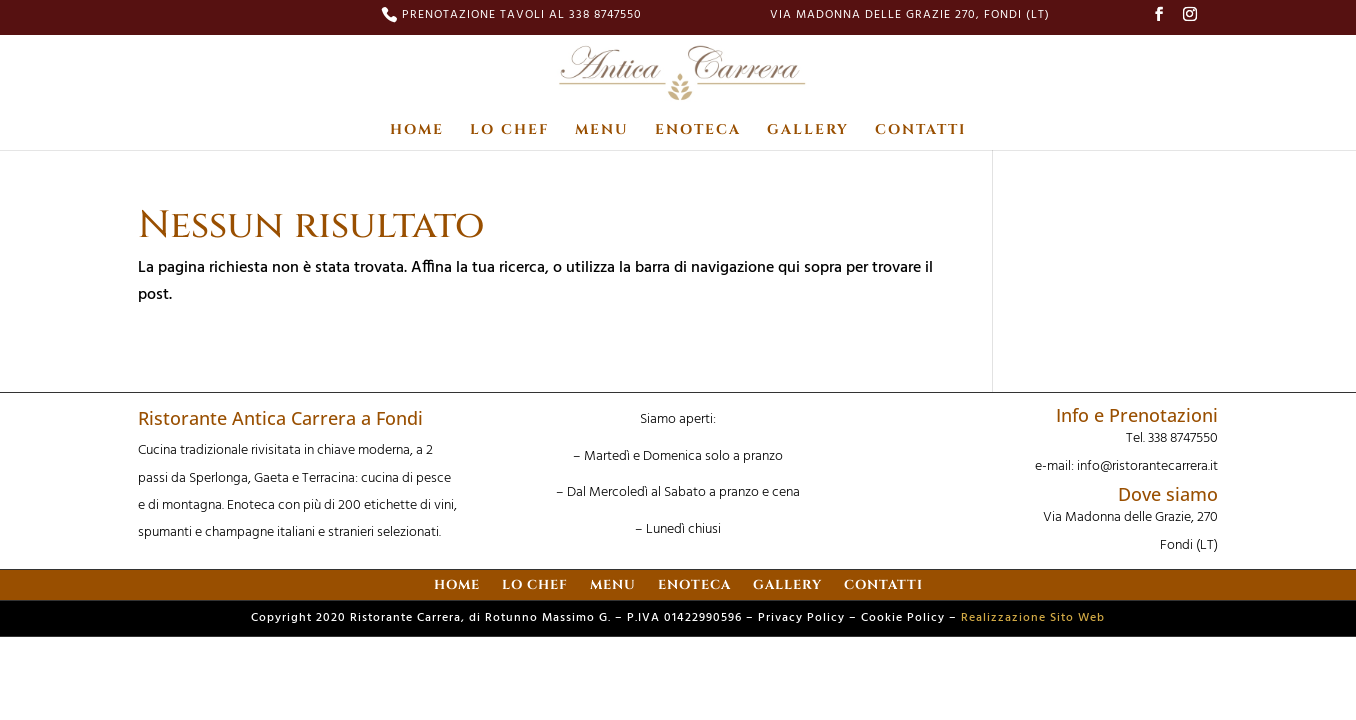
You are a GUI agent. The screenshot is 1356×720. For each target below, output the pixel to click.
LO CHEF (509, 131)
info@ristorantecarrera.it (1147, 466)
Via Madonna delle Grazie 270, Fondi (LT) (910, 17)
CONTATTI (920, 131)
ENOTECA (698, 131)
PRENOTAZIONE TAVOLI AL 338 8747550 (522, 17)
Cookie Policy (903, 618)
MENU (602, 131)
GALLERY (808, 131)
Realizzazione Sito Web (1033, 618)
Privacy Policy (801, 618)
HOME (417, 131)
